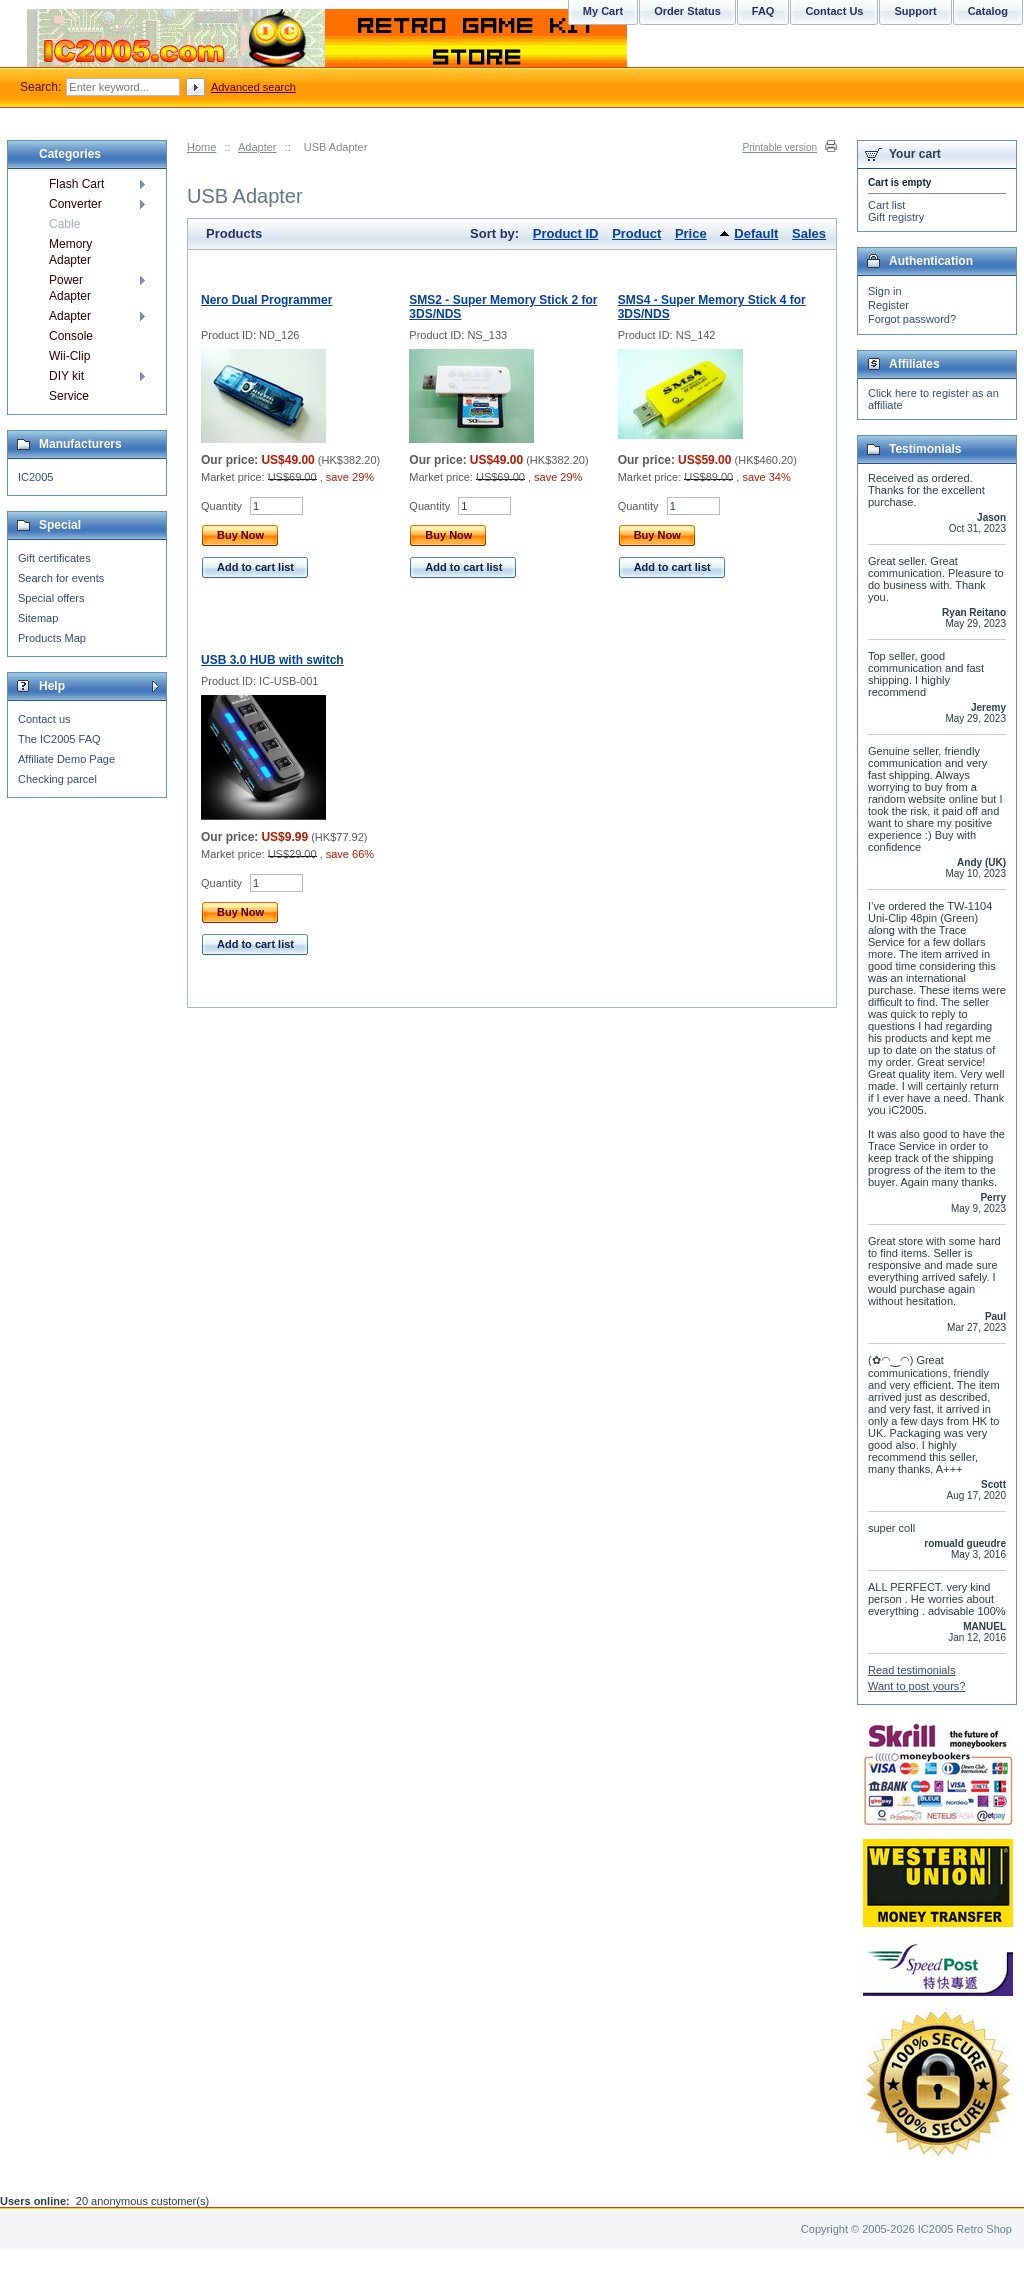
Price (691, 233)
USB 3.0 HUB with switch (272, 660)
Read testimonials (911, 1670)
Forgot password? (912, 319)
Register (888, 305)
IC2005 (35, 477)
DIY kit (66, 376)
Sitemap (38, 618)
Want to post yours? (916, 1686)
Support (915, 11)
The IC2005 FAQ (59, 739)
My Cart (603, 11)
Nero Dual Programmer (266, 300)
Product (636, 233)
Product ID (566, 233)
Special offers (51, 598)
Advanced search (253, 87)
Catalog (988, 11)
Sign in (885, 291)
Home (201, 147)
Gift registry (896, 217)
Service (69, 396)
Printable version (780, 147)
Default (756, 233)
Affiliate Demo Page (66, 759)
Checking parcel (57, 779)
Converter (75, 204)
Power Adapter (70, 288)
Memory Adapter (70, 252)
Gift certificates (54, 558)
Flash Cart (76, 184)
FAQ (763, 11)
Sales (809, 233)
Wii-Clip (69, 356)
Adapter (257, 147)
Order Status (687, 11)
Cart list (886, 205)
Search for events (61, 578)
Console (71, 336)
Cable (64, 224)
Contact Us (834, 11)
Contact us (44, 719)
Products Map (52, 638)
